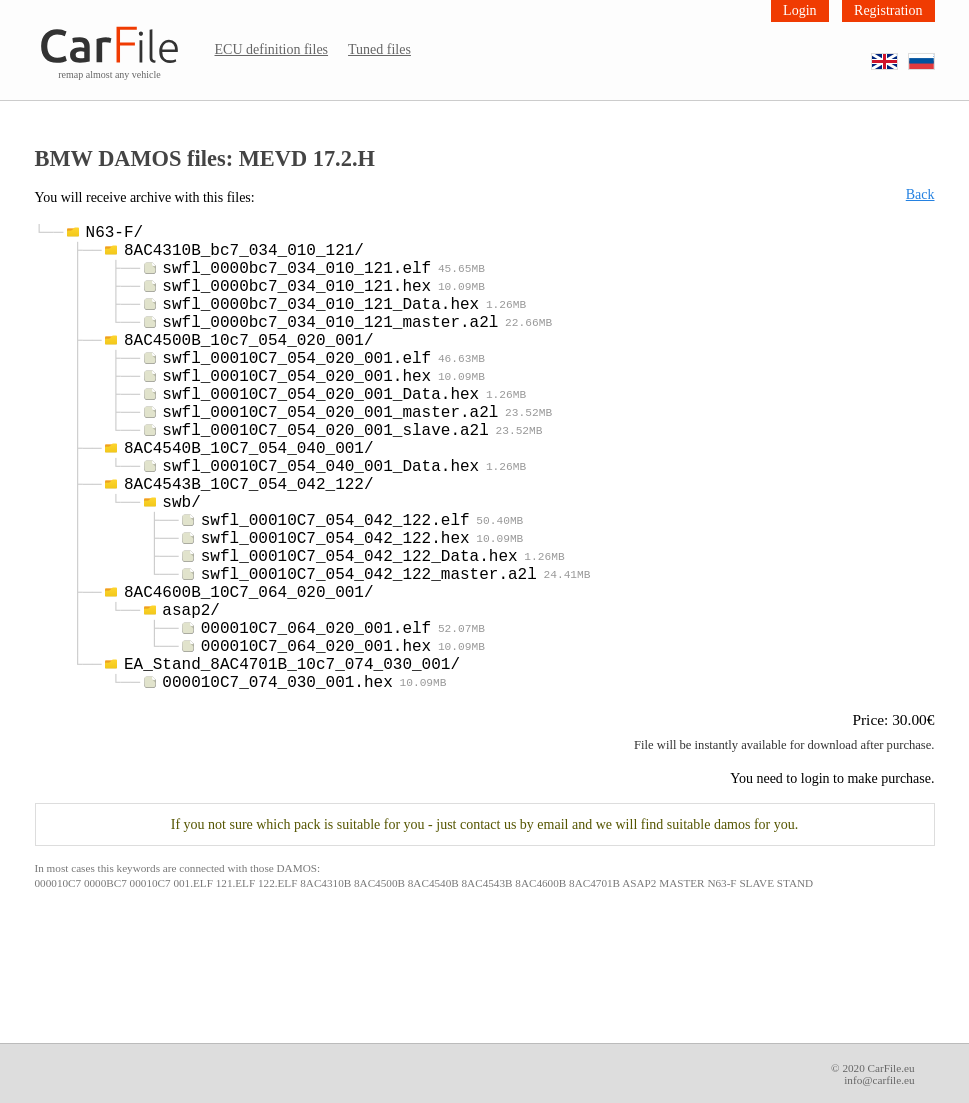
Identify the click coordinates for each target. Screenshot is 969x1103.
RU (934, 54)
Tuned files (379, 49)
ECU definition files (272, 49)
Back (920, 194)
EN (897, 54)
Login (799, 10)
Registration (888, 10)
